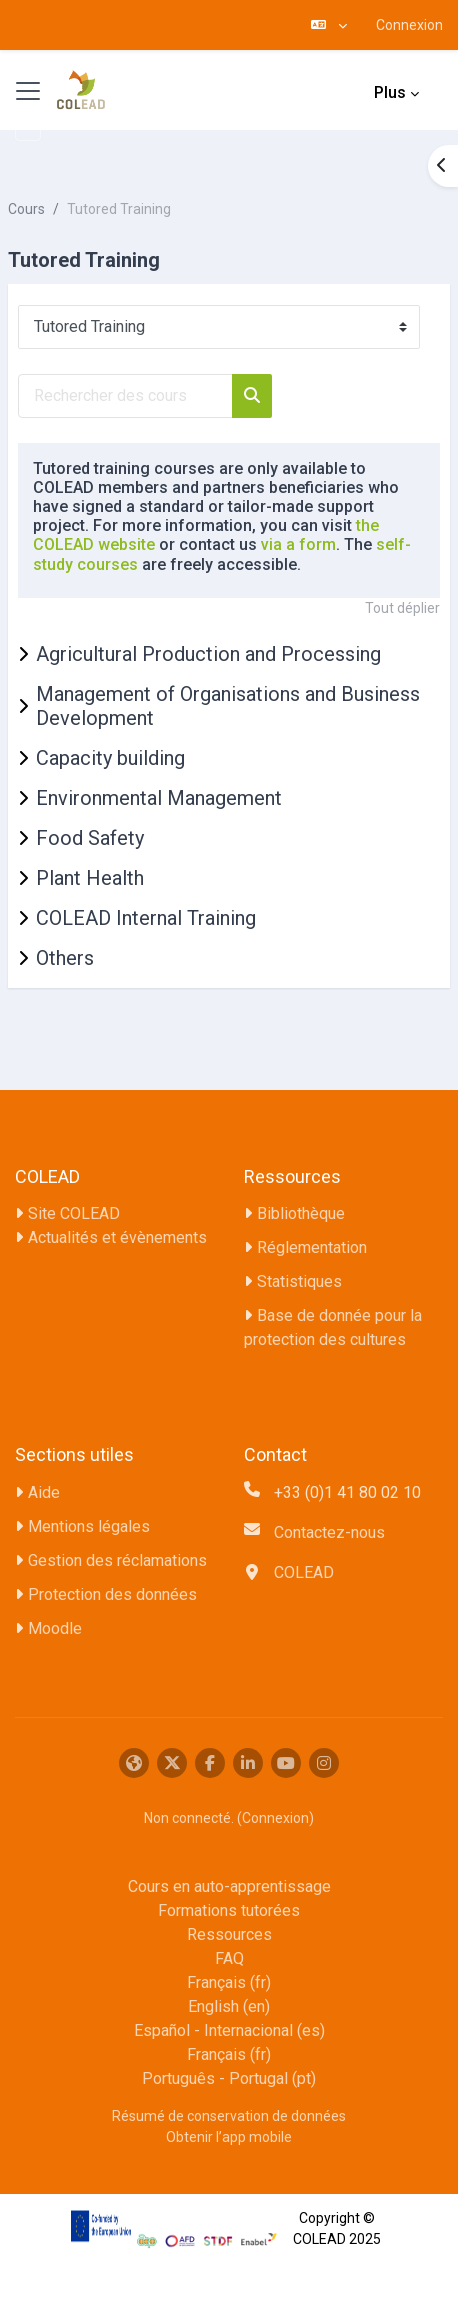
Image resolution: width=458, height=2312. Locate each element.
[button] (329, 25)
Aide (44, 1492)
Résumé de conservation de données (229, 2116)
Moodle (55, 1628)
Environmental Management (159, 798)
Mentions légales (89, 1526)
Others (65, 958)
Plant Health (90, 878)
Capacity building (110, 758)
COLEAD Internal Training (146, 918)
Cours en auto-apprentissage (229, 1886)
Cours (26, 209)
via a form (298, 544)
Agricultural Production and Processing (208, 654)
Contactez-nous (329, 1532)
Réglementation (312, 1247)
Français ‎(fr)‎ (229, 1982)
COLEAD (304, 1572)
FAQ (229, 1958)
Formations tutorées (229, 1910)
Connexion (409, 25)
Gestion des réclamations (117, 1560)
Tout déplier (402, 608)
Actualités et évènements (117, 1237)
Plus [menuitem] (390, 92)
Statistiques (299, 1281)
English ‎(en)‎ (229, 2006)
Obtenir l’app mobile (229, 2137)
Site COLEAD (74, 1213)
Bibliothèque (301, 1213)
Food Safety (90, 838)
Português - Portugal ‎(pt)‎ (229, 2078)
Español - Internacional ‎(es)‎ (229, 2030)
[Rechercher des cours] (125, 396)
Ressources (229, 1934)
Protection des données (112, 1594)
